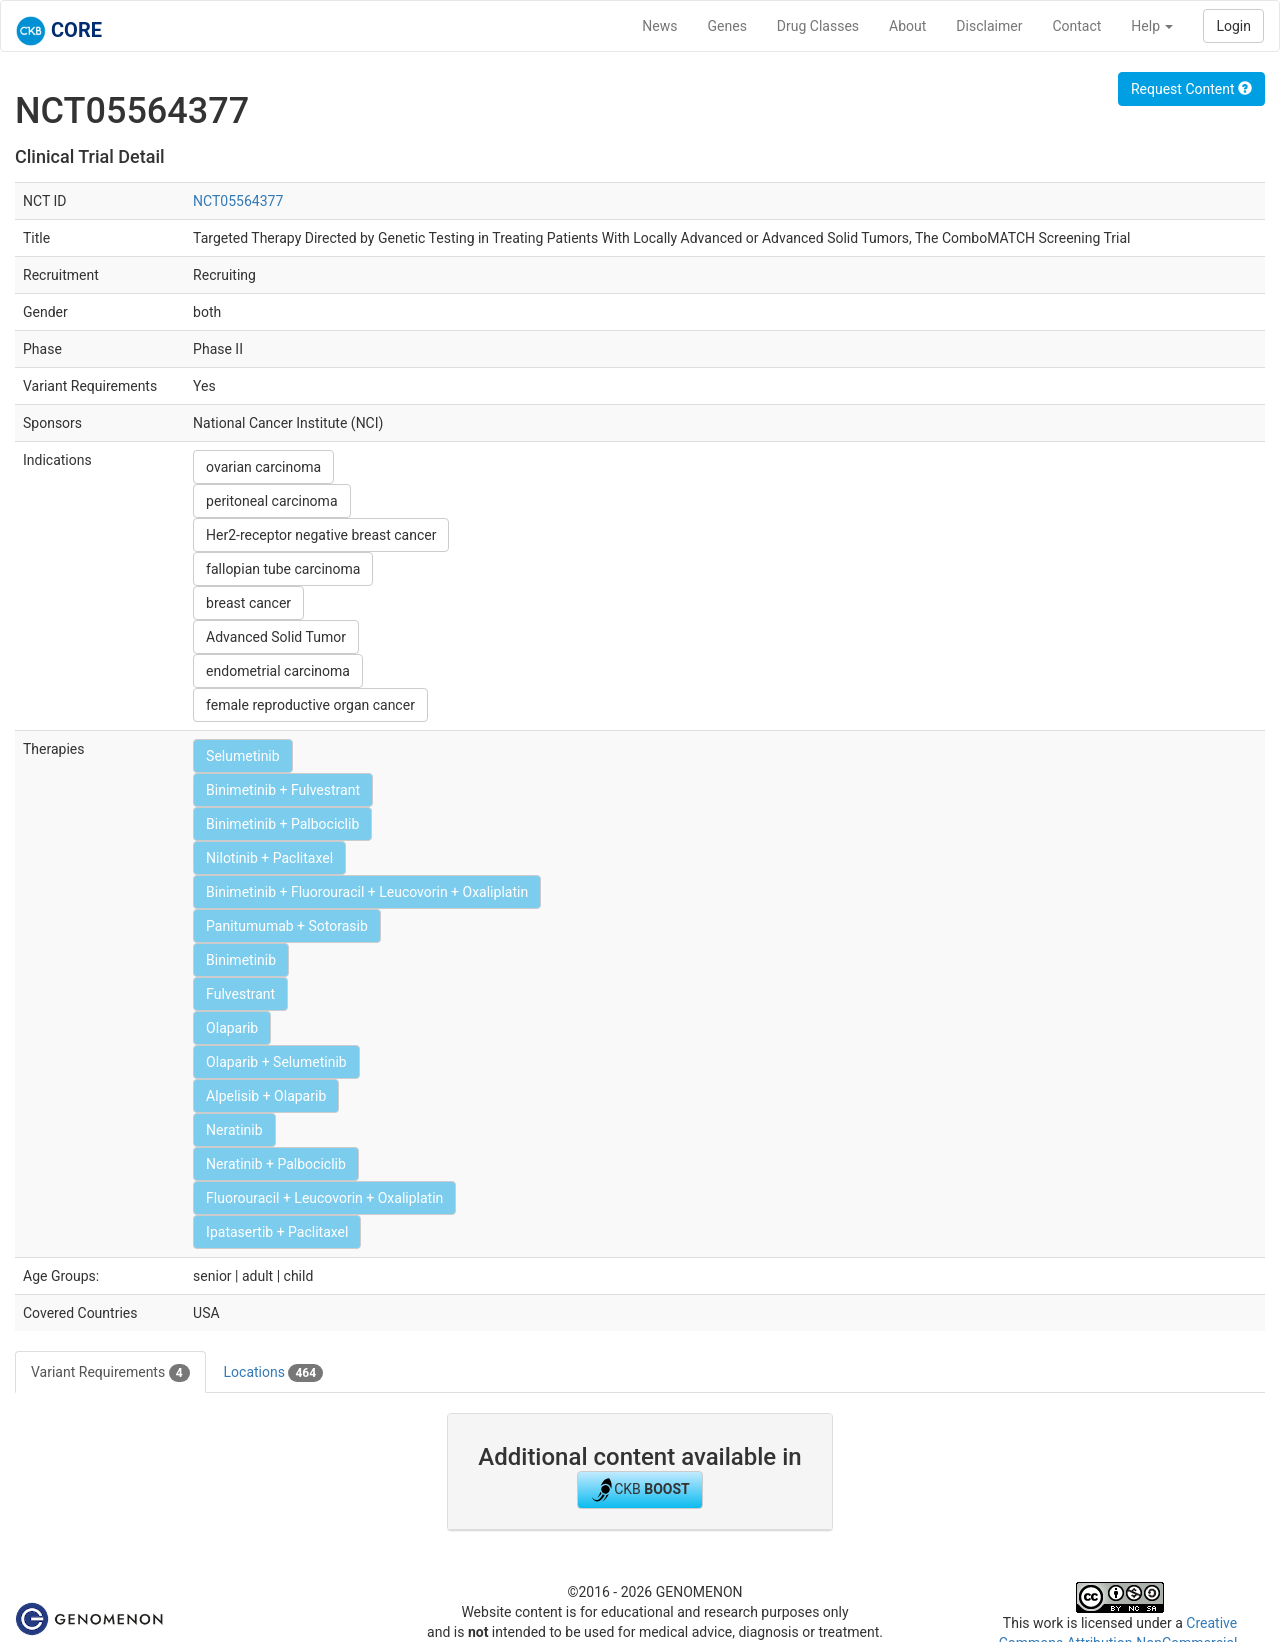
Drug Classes (818, 26)
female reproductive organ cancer (310, 705)
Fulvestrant (240, 994)
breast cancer (248, 603)
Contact (1076, 26)
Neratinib (234, 1130)
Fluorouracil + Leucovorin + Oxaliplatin (324, 1198)
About (907, 26)
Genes (727, 26)
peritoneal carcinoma (271, 501)
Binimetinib (241, 960)
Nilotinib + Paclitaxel (269, 858)
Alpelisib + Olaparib (266, 1096)
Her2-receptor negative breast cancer (321, 535)
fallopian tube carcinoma (283, 569)
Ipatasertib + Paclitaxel (277, 1232)
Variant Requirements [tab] (110, 1373)
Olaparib (232, 1028)
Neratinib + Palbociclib (276, 1164)
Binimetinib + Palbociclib (282, 824)
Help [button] (1152, 26)
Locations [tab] (274, 1373)
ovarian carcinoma (263, 467)
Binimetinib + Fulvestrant (283, 790)
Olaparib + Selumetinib (276, 1062)
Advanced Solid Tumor (276, 637)
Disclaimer (989, 26)
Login (1233, 26)
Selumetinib (243, 756)
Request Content (1191, 89)
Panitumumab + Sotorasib (287, 926)
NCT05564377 (238, 201)
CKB (640, 1490)
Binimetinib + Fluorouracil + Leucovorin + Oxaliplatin (367, 892)
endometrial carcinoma (278, 671)
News (659, 26)
